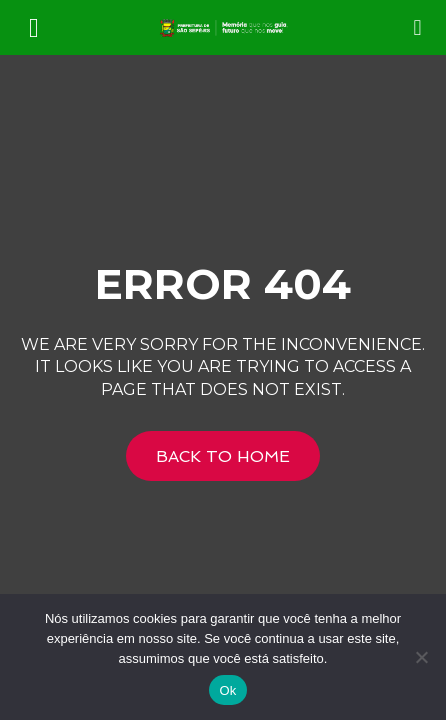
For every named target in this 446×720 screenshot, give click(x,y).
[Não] (421, 657)
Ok (227, 690)
